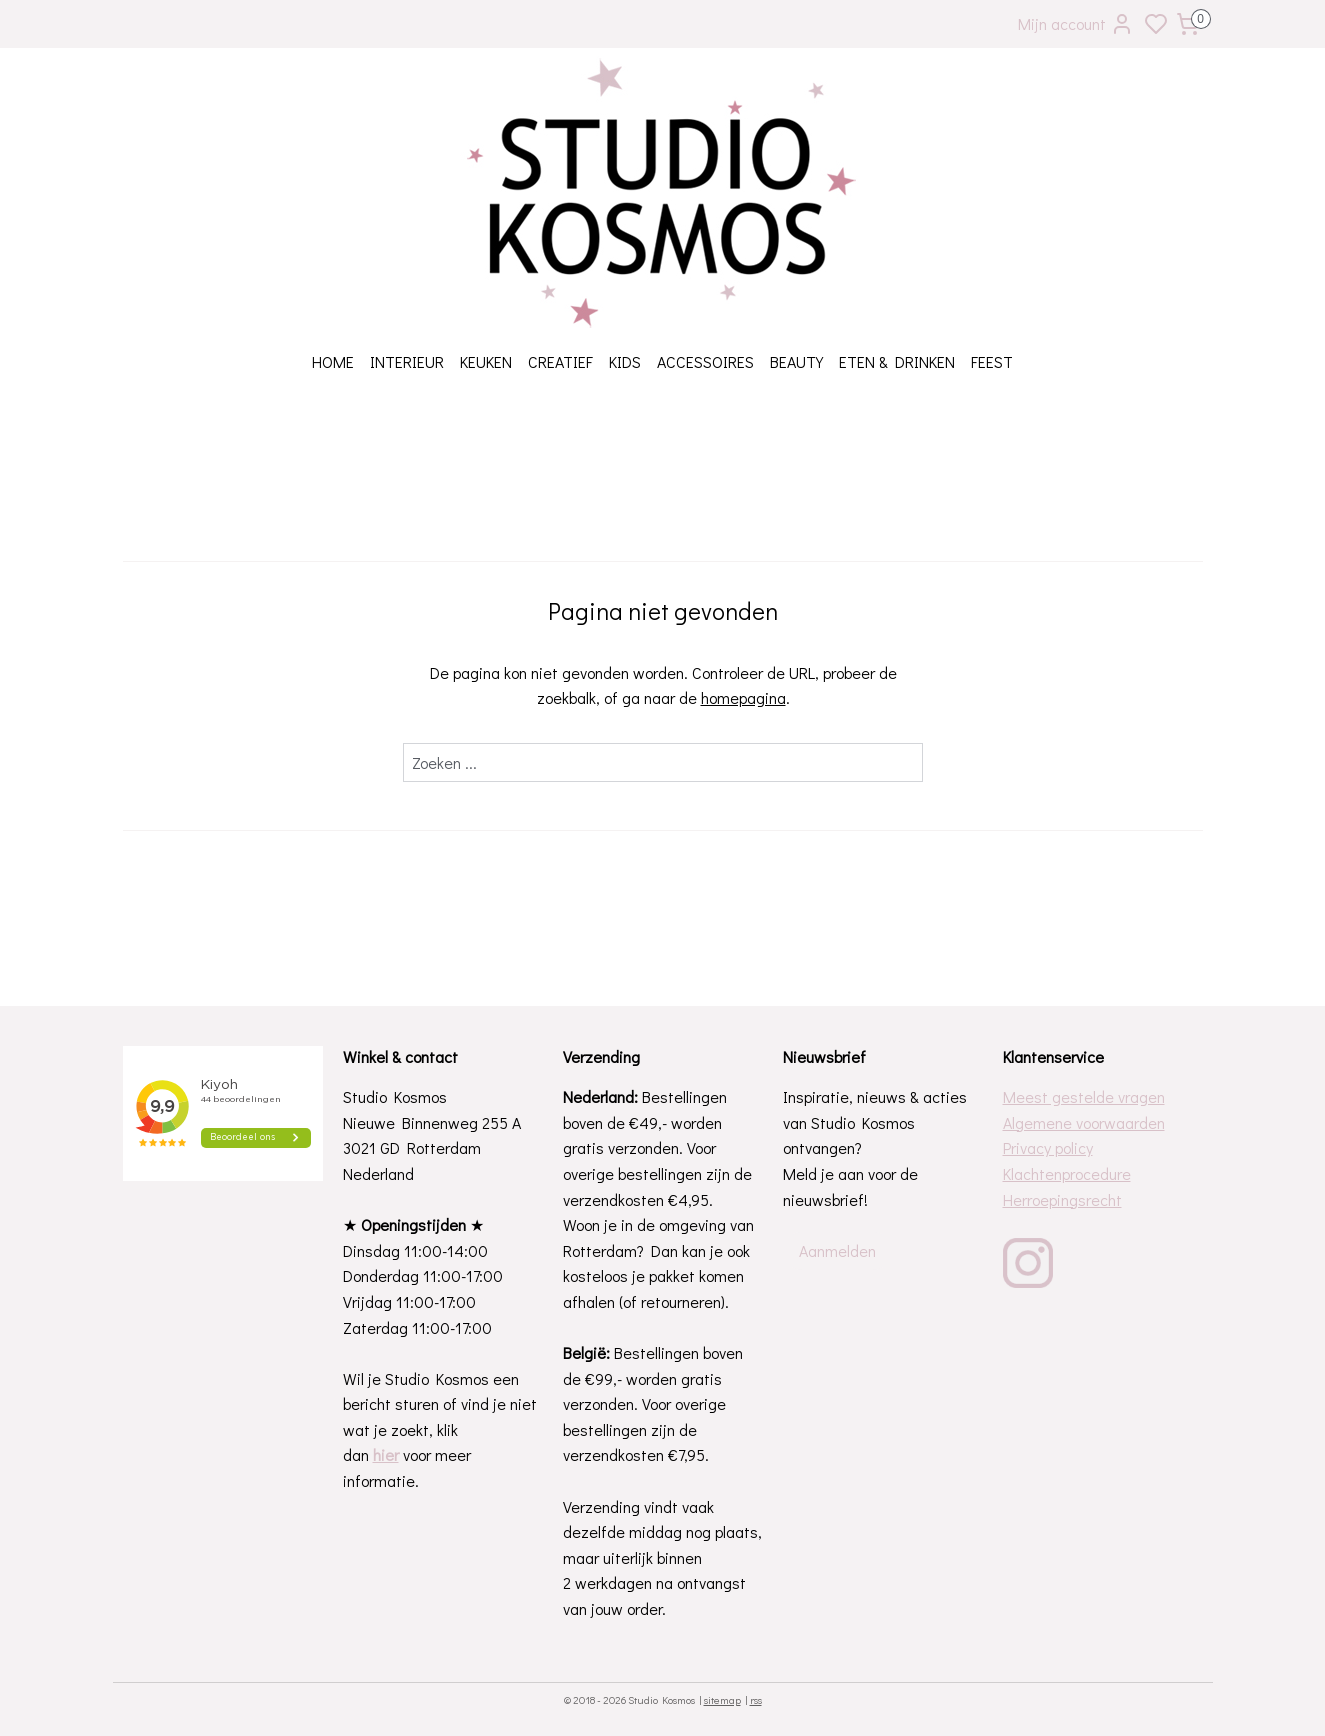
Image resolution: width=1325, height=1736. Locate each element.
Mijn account (1076, 24)
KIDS (625, 361)
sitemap (722, 1699)
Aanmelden (837, 1250)
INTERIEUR (407, 361)
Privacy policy (1048, 1147)
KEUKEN (486, 361)
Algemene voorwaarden (1084, 1122)
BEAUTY (796, 361)
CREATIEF (560, 361)
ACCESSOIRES (705, 361)
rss (756, 1699)
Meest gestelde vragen (1084, 1096)
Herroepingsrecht (1062, 1199)
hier (386, 1454)
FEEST (992, 361)
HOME (333, 361)
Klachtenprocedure (1067, 1173)
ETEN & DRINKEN (897, 361)
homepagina (742, 697)
